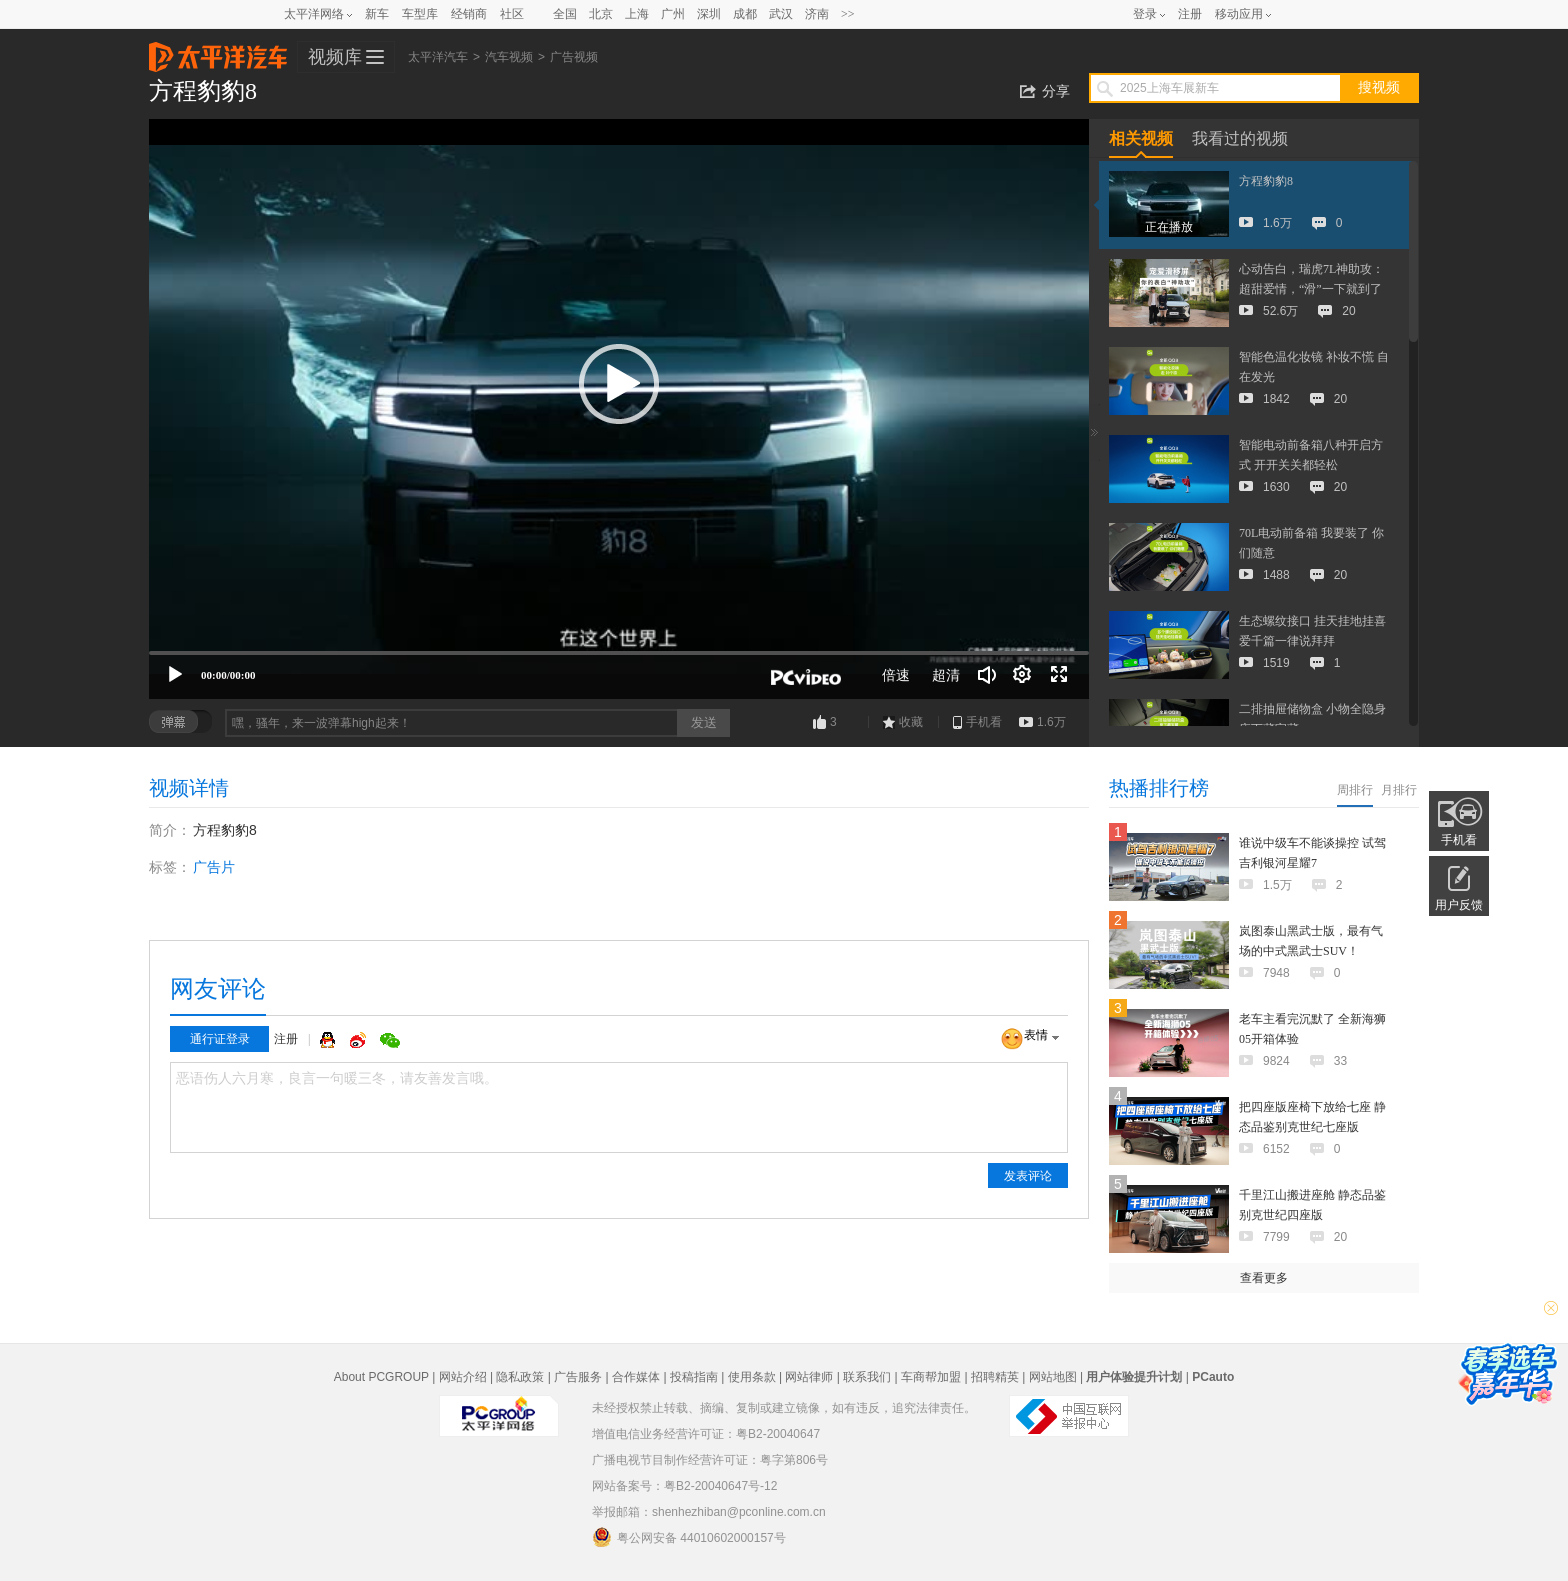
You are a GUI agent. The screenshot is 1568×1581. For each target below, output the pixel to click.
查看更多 (1264, 1278)
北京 (601, 14)
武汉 (781, 14)
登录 (1145, 14)
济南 (817, 14)
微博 (360, 1040)
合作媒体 (636, 1377)
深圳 (709, 14)
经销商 (469, 14)
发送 (704, 722)
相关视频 (1141, 138)
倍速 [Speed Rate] (896, 675)
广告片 (214, 867)
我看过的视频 (1240, 138)
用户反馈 (1459, 905)
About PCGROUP (381, 1377)
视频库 (335, 57)
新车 (377, 14)
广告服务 (578, 1377)
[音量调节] (987, 675)
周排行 (1355, 790)
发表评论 (1028, 1176)
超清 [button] (946, 675)
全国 (565, 14)
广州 (673, 14)
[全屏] (1059, 675)
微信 (390, 1040)
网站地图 (1053, 1377)
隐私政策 (520, 1377)
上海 (637, 14)
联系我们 (867, 1377)
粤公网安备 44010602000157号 (689, 1537)
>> (848, 14)
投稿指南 (694, 1377)
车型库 (420, 14)
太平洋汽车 (218, 51)
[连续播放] (1023, 675)
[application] (619, 409)
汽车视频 (509, 57)
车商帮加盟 (931, 1377)
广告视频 (574, 57)
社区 (512, 14)
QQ (330, 1040)
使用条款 (752, 1377)
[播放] (175, 675)
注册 (1190, 14)
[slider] (619, 653)
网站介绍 (463, 1377)
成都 (745, 14)
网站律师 (809, 1377)
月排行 (1399, 790)
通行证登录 (220, 1039)
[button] (619, 384)
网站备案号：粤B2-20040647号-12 (684, 1486)
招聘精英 (995, 1377)
